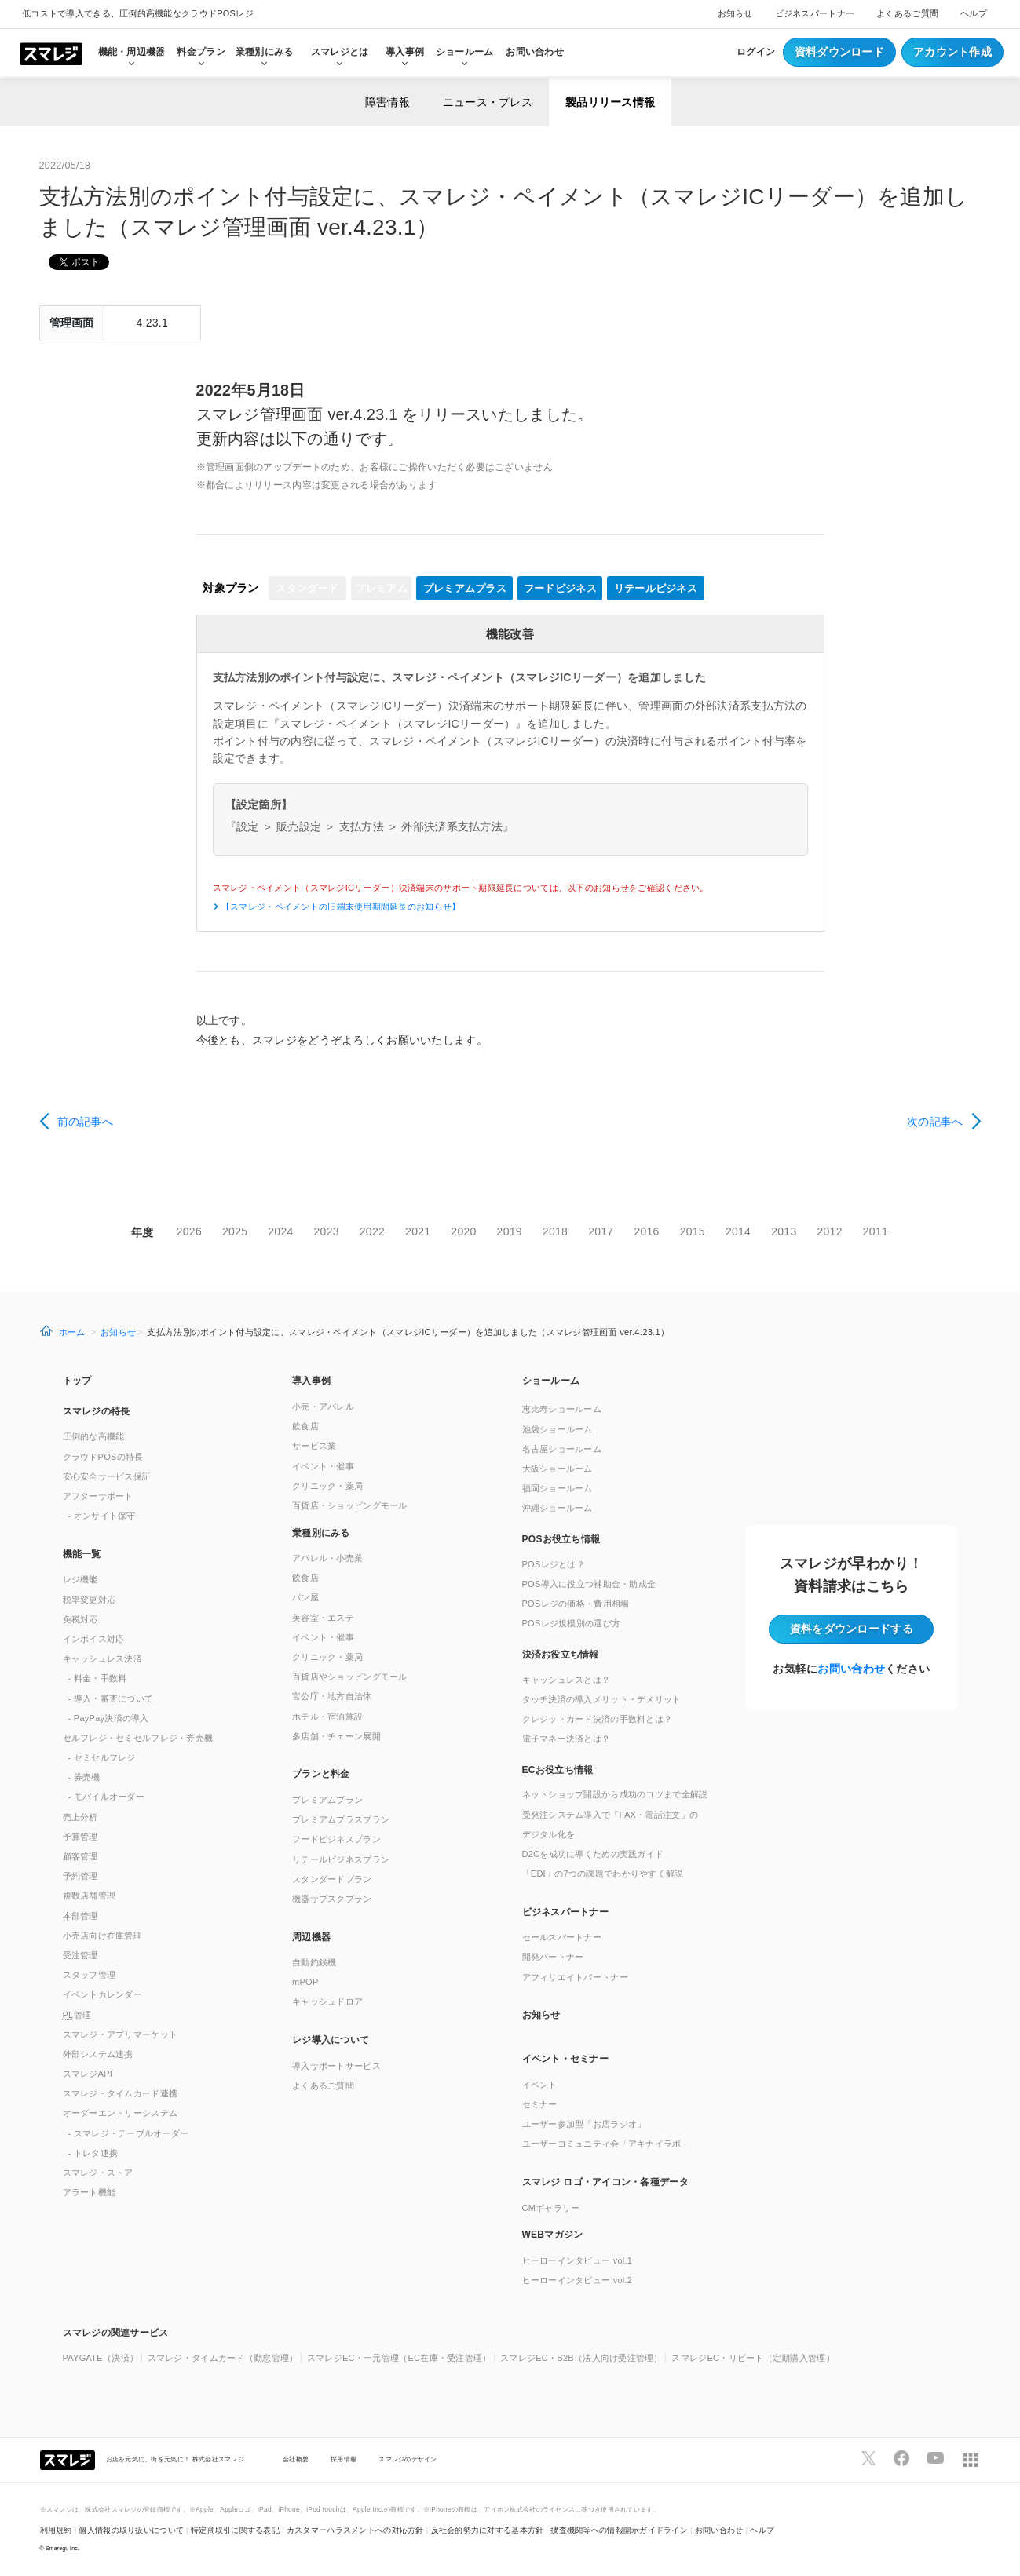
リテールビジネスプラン (340, 1859)
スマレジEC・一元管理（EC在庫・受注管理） (399, 2358)
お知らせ (735, 13)
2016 (646, 1231)
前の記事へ (85, 1121)
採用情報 (343, 2459)
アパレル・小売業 (327, 1558)
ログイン (756, 51)
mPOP (305, 1982)
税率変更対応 (89, 1599)
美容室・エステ (323, 1617)
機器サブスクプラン (332, 1898)
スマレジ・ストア (98, 2172)
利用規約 (56, 2530)
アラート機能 (89, 2192)
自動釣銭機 (314, 1962)
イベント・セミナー (565, 2058)
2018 (555, 1231)
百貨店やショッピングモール (350, 1676)
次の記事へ (935, 1121)
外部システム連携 (98, 2054)
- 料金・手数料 (97, 1678)
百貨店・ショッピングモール (350, 1505)
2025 (234, 1231)
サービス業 (314, 1445)
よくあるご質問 (907, 13)
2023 (326, 1231)
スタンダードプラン (332, 1879)
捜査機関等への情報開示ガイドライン (619, 2530)
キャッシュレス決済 (103, 1658)
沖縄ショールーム (557, 1507)
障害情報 (387, 102)
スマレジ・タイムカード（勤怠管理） (223, 2358)
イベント (540, 2084)
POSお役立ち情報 (561, 1539)
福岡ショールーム (557, 1488)
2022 (372, 1231)
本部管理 (80, 1916)
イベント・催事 (323, 1466)
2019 (509, 1231)
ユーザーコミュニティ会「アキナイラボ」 (606, 2143)
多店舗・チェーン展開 (336, 1736)
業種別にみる (321, 1532)
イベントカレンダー (103, 1994)
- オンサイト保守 (102, 1515)
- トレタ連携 (93, 2153)
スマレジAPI (88, 2073)
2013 (783, 1231)
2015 (692, 1231)
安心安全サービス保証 (107, 1476)
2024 (280, 1231)
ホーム (72, 1332)
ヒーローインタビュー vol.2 (577, 2280)
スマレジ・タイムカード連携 (120, 2093)
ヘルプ (973, 13)
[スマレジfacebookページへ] (901, 2458)
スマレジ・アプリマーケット (120, 2034)
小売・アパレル (323, 1406)
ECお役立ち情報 (558, 1769)
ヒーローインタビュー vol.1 (577, 2260)
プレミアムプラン (327, 1799)
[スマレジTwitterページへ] (868, 2458)
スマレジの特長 (96, 1411)
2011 (875, 1231)
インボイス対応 (94, 1639)
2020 (463, 1231)
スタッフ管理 (89, 1974)
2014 (738, 1231)
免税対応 (80, 1619)
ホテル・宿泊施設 (327, 1716)
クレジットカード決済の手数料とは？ (597, 1719)
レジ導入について (330, 2039)
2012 (829, 1231)
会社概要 (296, 2459)
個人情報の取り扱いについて (131, 2530)
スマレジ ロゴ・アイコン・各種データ (605, 2181)
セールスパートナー (562, 1937)
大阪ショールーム (557, 1468)
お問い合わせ (535, 51)
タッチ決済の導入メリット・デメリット (602, 1699)
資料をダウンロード (851, 1628)
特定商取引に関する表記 (235, 2530)
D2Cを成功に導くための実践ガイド (593, 1854)
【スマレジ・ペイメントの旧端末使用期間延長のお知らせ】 (340, 906)
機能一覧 (82, 1554)
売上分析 (80, 1817)
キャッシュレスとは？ (566, 1679)
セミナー (540, 2104)
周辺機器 (311, 1937)
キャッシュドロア (327, 2001)
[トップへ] (51, 52)
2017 (600, 1231)
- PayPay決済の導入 (108, 1718)
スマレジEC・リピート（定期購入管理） (753, 2358)
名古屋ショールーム (562, 1449)
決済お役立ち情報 (560, 1654)
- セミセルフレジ (102, 1757)
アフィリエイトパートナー (575, 1977)
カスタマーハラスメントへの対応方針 (355, 2530)
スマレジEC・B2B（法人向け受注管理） (581, 2358)
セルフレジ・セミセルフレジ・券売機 (138, 1737)
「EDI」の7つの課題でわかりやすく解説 (603, 1873)
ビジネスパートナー (815, 13)
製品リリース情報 (610, 102)
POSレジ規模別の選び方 (571, 1623)
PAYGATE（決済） (101, 2358)
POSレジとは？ (553, 1564)
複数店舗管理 (89, 1895)
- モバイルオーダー (106, 1796)
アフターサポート (98, 1496)
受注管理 (80, 1955)
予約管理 (80, 1876)
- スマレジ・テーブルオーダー (128, 2133)
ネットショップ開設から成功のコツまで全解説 (615, 1794)
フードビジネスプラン (336, 1839)
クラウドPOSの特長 (103, 1456)
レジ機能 (80, 1579)
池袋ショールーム (557, 1429)
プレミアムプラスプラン (340, 1819)
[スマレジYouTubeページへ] (935, 2458)
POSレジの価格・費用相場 (576, 1603)
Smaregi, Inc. (62, 2548)
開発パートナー (553, 1956)
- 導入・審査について (111, 1698)
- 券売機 (84, 1777)
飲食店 (305, 1426)
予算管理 (80, 1836)
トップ (77, 1380)
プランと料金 (321, 1773)
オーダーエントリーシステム (120, 2113)
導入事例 (311, 1380)
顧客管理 (80, 1856)
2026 (189, 1231)
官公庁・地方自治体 (332, 1696)
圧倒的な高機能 (94, 1436)
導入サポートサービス (336, 2066)
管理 (77, 2015)
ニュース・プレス (487, 102)
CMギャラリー (551, 2208)
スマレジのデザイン (407, 2459)
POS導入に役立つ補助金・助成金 (589, 1584)
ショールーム (465, 51)
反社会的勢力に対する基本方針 (487, 2530)
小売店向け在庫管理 (103, 1935)
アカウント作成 (952, 52)
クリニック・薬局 (327, 1486)
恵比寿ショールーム (562, 1409)
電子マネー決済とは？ (566, 1738)
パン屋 (305, 1597)
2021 (417, 1231)
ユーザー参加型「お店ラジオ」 (584, 2124)
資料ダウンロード (839, 52)
